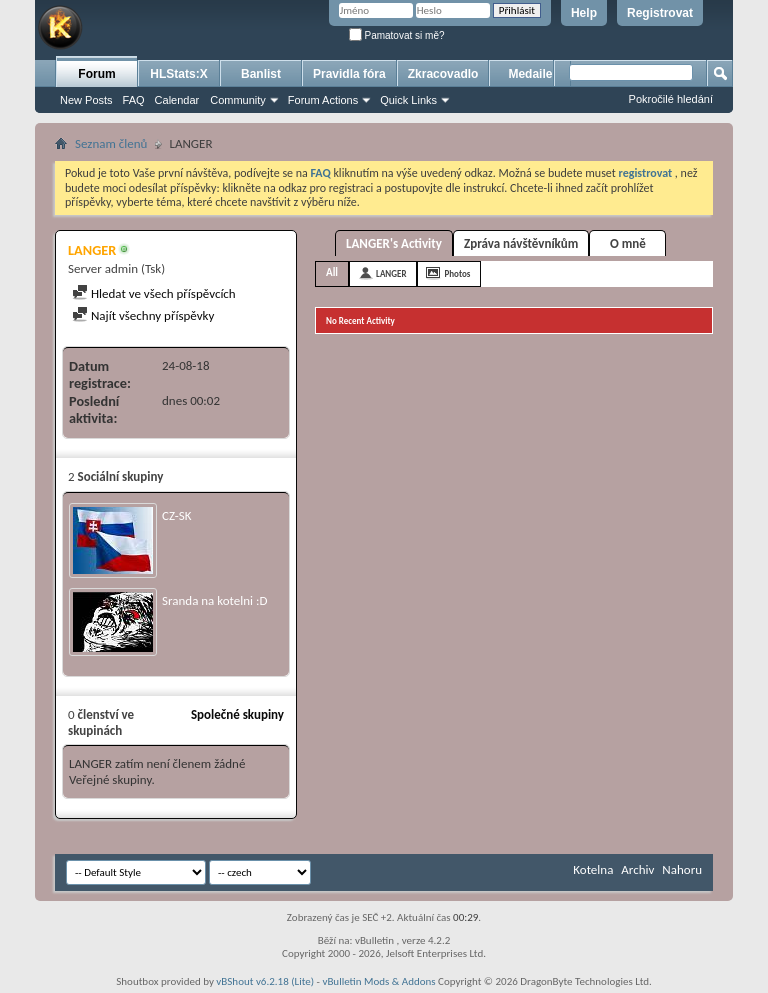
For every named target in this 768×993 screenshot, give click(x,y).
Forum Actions (323, 100)
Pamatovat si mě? (397, 35)
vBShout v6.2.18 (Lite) (265, 981)
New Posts (86, 100)
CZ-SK (176, 515)
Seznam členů (111, 143)
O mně (628, 243)
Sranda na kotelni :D (215, 600)
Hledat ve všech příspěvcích (154, 293)
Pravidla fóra (349, 74)
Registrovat (660, 13)
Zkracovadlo (443, 74)
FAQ (134, 100)
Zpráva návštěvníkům (521, 243)
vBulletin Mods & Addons (378, 981)
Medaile (530, 74)
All (332, 272)
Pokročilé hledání (671, 99)
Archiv (637, 869)
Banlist (261, 74)
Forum (96, 74)
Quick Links (408, 100)
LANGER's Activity (394, 243)
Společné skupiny (237, 714)
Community (238, 100)
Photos (457, 273)
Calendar (177, 100)
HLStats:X (178, 74)
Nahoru (682, 869)
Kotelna (593, 869)
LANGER (391, 273)
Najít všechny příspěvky (143, 315)
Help (584, 13)
